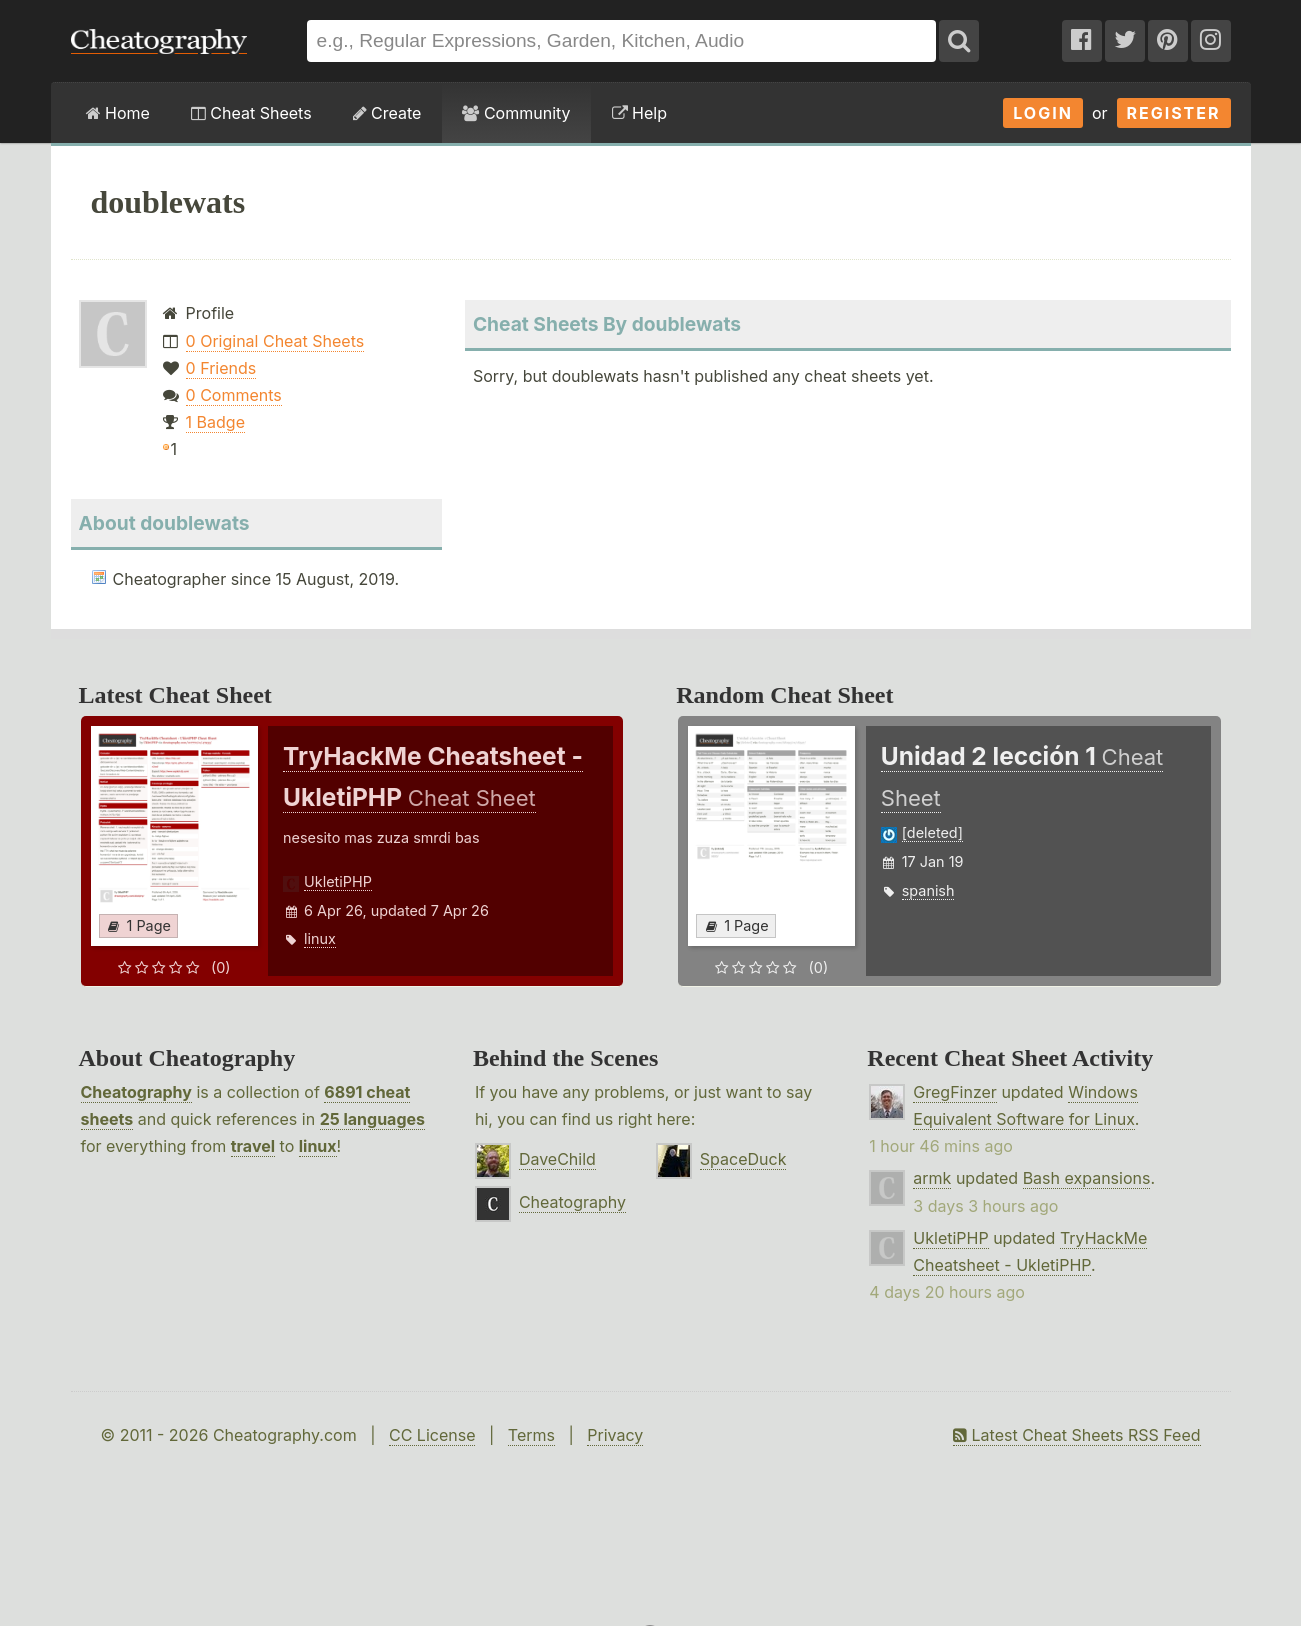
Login (1043, 113)
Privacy (615, 1435)
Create (387, 113)
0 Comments (234, 395)
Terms (531, 1435)
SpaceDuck (743, 1159)
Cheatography (136, 1092)
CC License (432, 1435)
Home (118, 113)
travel (253, 1146)
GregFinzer (955, 1092)
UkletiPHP (338, 881)
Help (639, 113)
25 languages (372, 1119)
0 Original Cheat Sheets (275, 341)
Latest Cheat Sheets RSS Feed (1076, 1435)
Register (1174, 113)
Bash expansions (1087, 1178)
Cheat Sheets (251, 113)
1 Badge (215, 422)
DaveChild (557, 1159)
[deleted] (932, 832)
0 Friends (221, 368)
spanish (928, 890)
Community (516, 113)
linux (320, 938)
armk (932, 1178)
